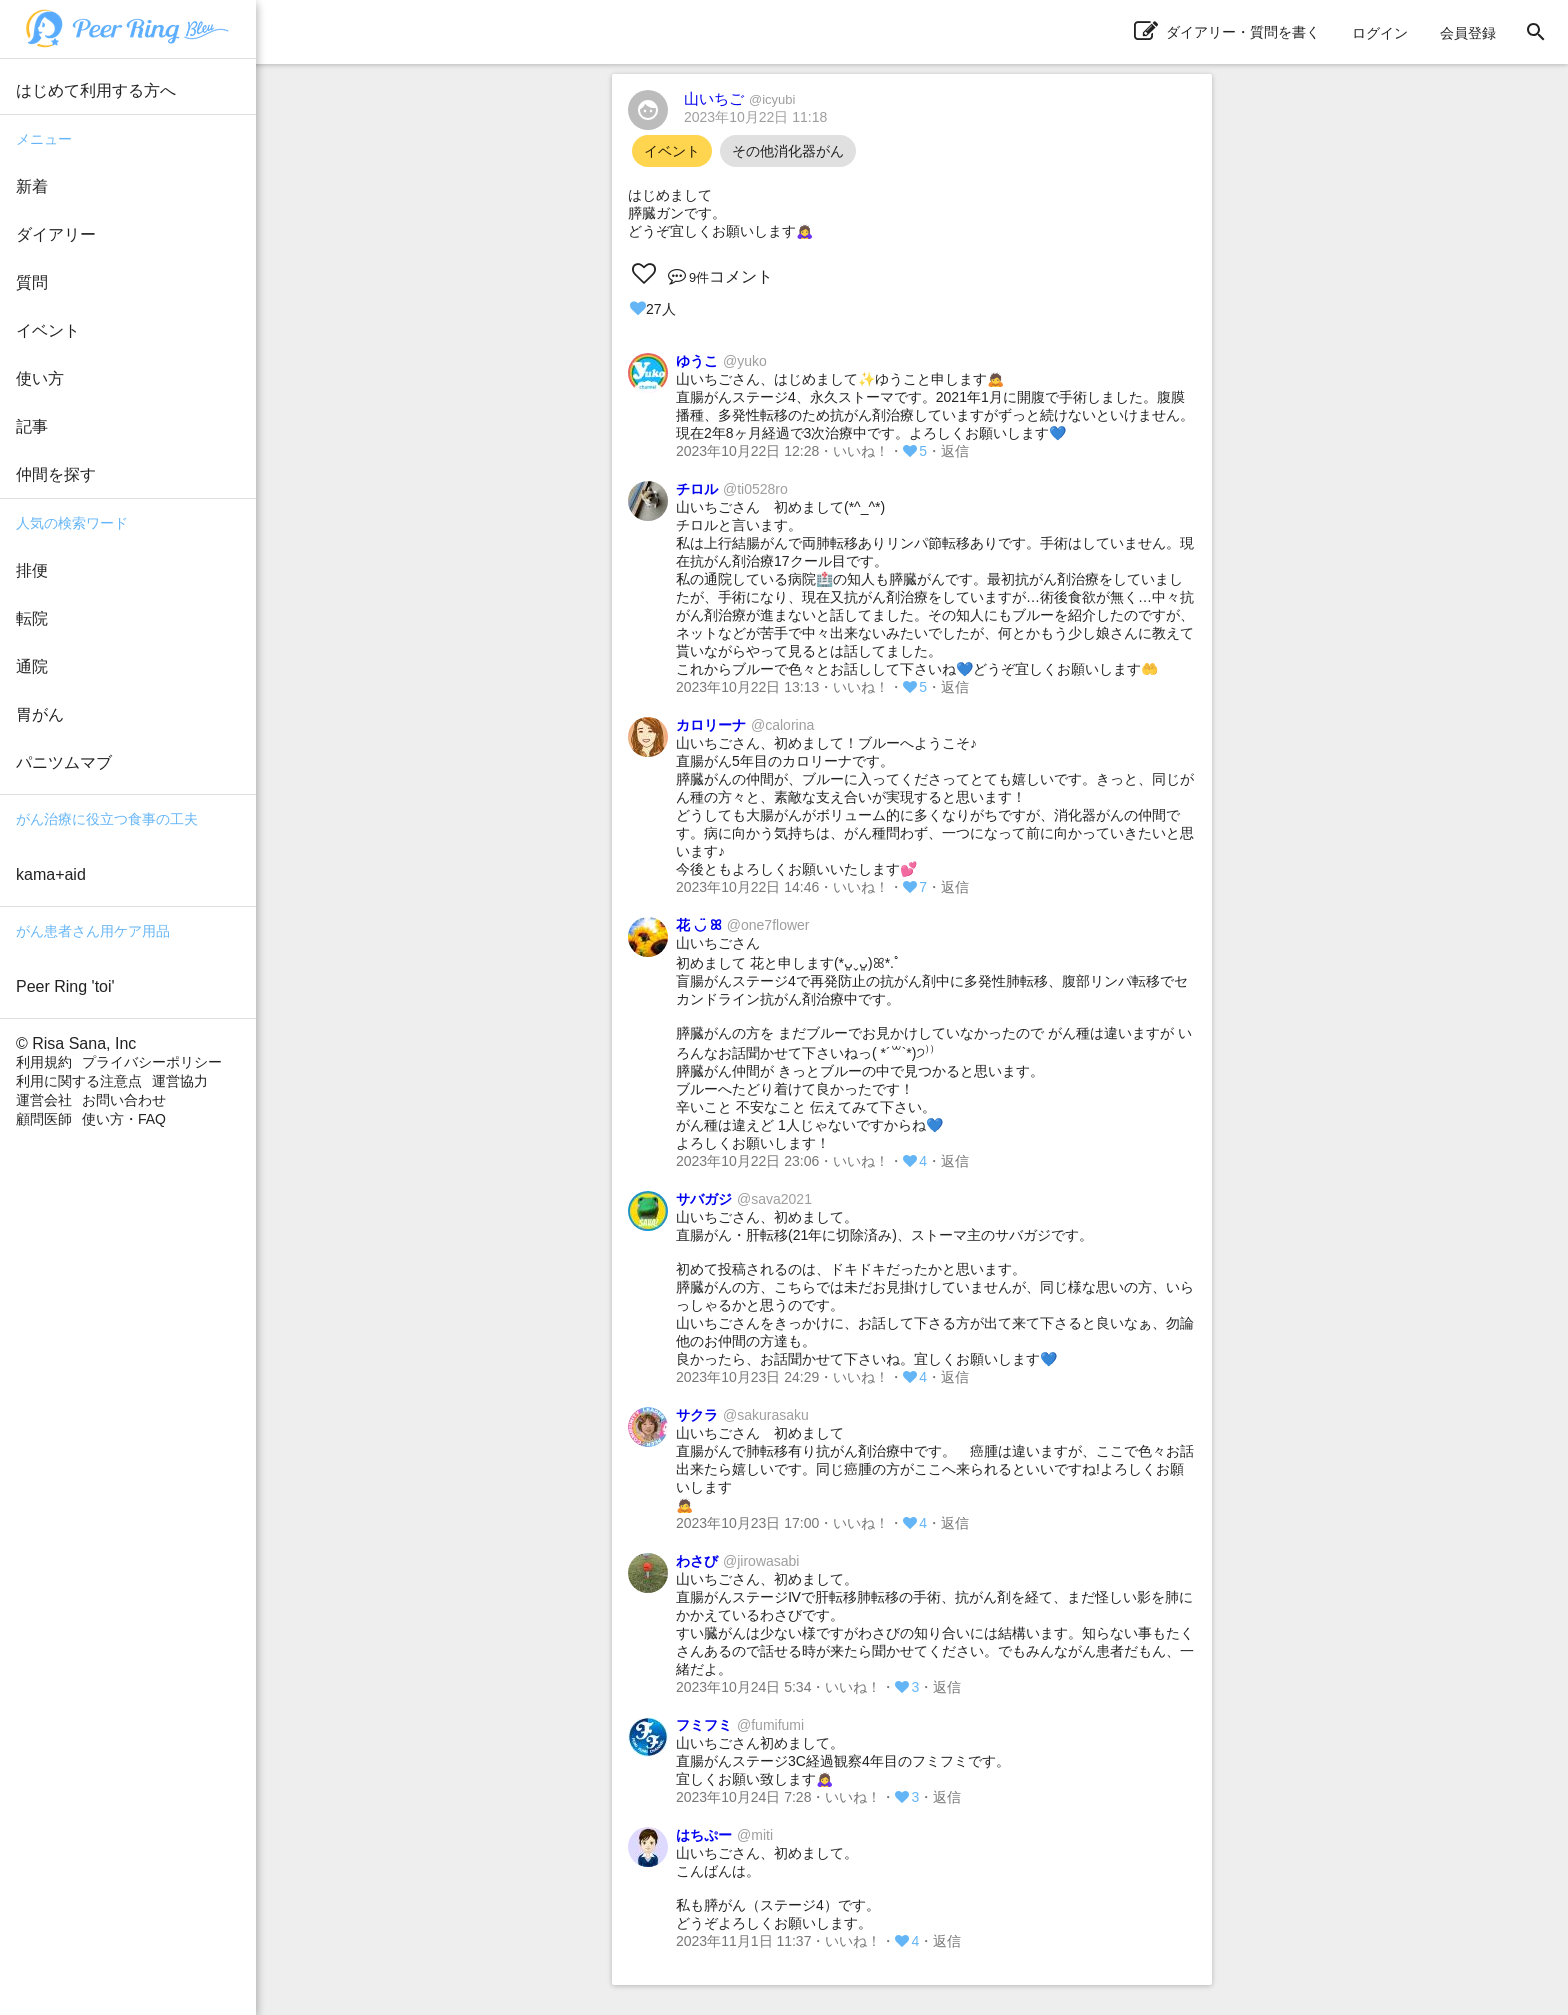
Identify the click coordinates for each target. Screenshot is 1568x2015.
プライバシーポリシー (152, 1062)
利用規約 (44, 1062)
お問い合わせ (124, 1100)
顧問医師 (44, 1119)
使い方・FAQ (124, 1119)
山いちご (739, 98)
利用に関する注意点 (79, 1081)
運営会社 (44, 1100)
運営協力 (180, 1081)
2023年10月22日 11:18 (755, 117)
